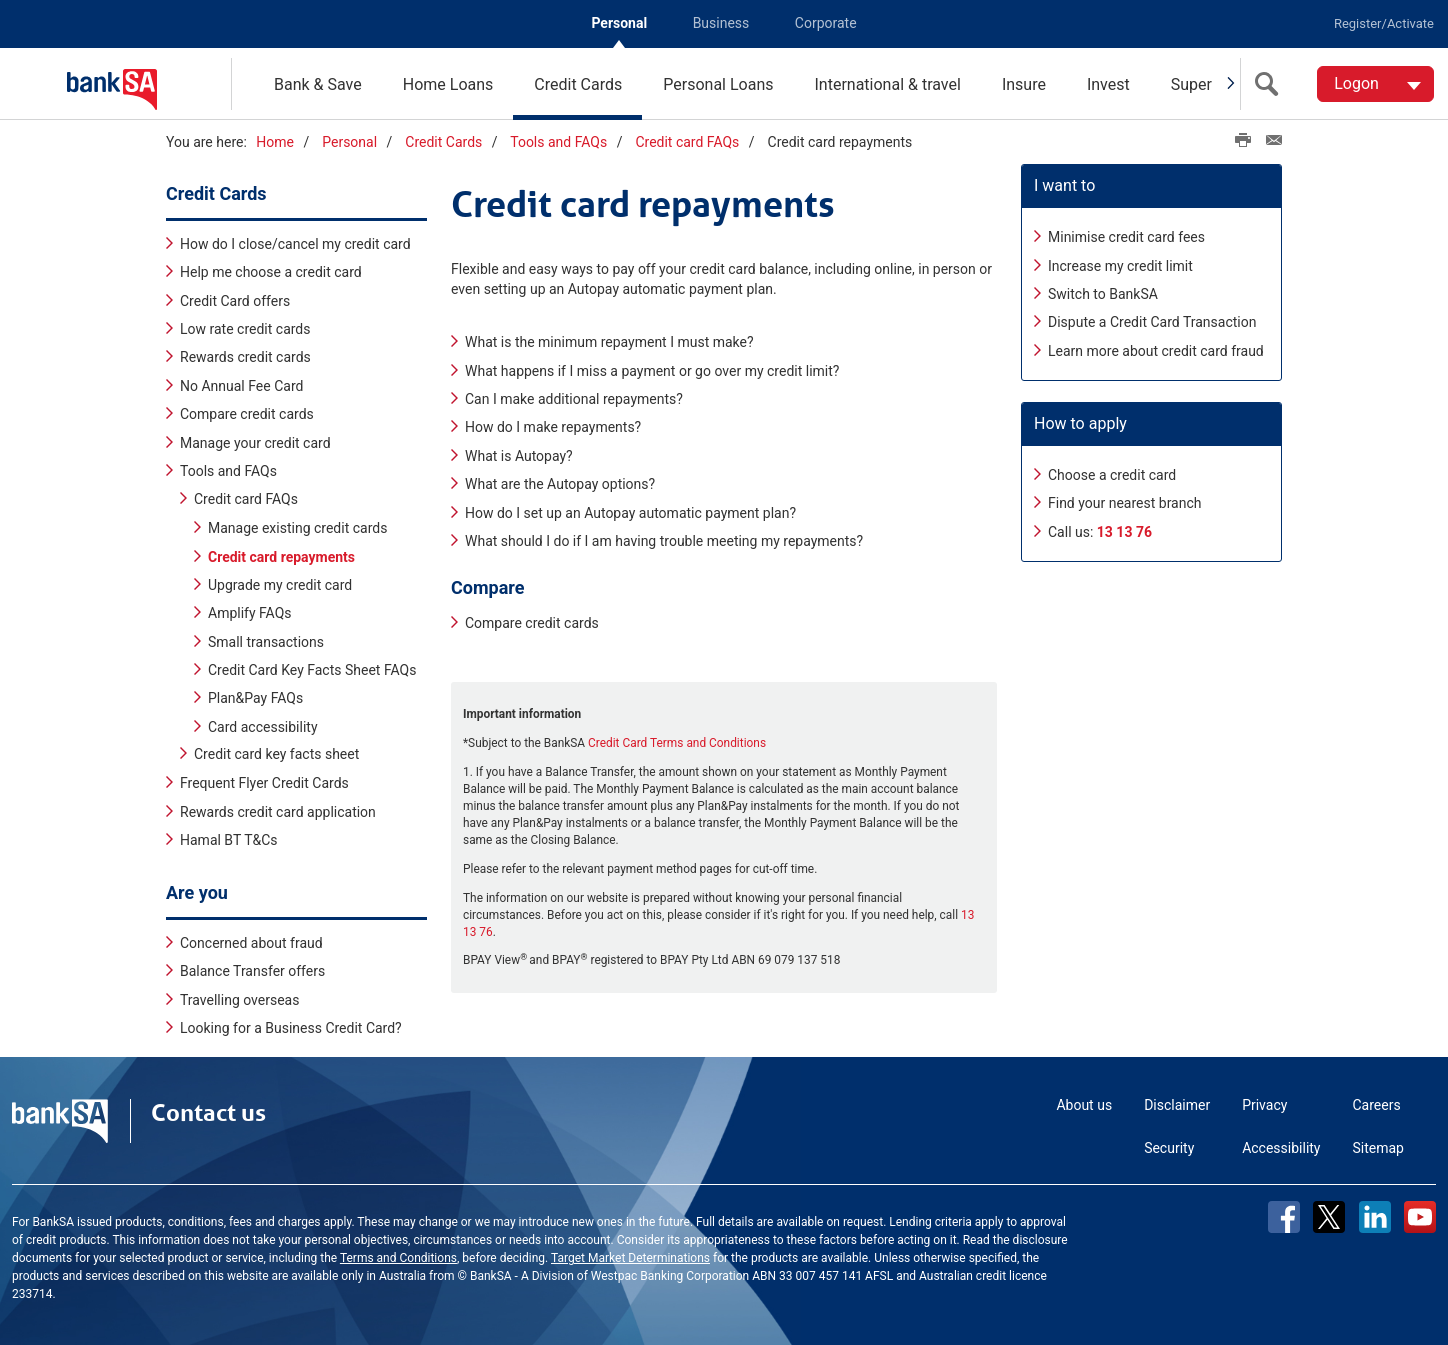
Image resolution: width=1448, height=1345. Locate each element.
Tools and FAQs (558, 142)
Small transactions (266, 641)
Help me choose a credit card (271, 272)
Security (1169, 1148)
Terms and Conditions (398, 1258)
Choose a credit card (1112, 475)
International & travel (887, 84)
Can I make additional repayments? (574, 399)
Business (721, 23)
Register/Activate (1384, 23)
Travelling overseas (239, 999)
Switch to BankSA (1103, 294)
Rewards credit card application (278, 811)
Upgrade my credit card (280, 584)
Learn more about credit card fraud (1156, 350)
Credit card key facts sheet (276, 754)
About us (1084, 1105)
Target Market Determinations (630, 1258)
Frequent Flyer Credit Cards (264, 783)
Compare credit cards (247, 414)
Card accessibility (263, 726)
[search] (1271, 84)
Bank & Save (318, 84)
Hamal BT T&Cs (229, 840)
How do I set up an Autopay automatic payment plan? (630, 512)
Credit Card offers (235, 300)
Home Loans (448, 84)
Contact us (208, 1113)
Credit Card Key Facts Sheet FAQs (312, 669)
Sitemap (1378, 1148)
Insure (1024, 84)
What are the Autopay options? (560, 484)
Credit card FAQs (687, 142)
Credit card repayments (281, 556)
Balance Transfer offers (252, 971)
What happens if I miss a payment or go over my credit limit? (652, 370)
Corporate (826, 23)
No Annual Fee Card (241, 385)
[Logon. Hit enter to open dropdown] (1375, 84)
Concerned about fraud (251, 942)
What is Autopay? (519, 455)
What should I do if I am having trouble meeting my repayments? (664, 541)
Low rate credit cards (245, 329)
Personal (619, 23)
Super (1191, 84)
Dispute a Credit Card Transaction (1152, 322)
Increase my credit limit (1120, 265)
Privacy (1264, 1105)
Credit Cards (578, 84)
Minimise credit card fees (1126, 237)
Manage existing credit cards (297, 527)
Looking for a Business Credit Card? (291, 1028)
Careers (1377, 1105)
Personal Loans (718, 84)
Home (275, 142)
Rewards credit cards (245, 357)
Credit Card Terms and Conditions (677, 742)
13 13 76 (1124, 531)
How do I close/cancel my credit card (295, 243)
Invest (1108, 84)
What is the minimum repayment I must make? (609, 342)
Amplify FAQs (250, 612)
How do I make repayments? (553, 427)
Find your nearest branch (1125, 503)
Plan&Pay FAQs (255, 698)
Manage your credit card (255, 442)
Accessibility (1281, 1148)
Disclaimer (1177, 1105)
